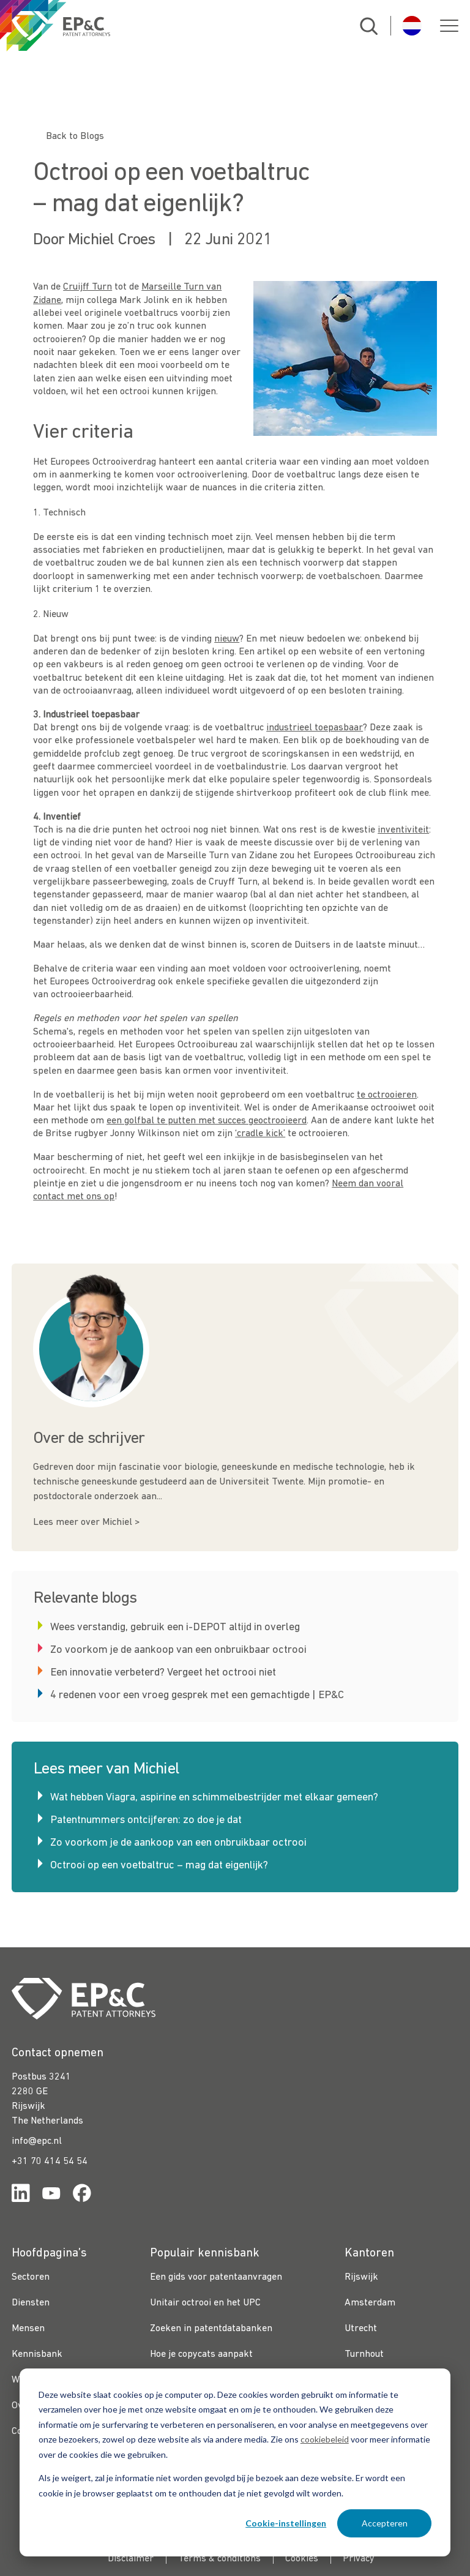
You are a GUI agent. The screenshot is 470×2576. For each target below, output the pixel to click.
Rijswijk (361, 2277)
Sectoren (31, 2277)
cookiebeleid (324, 2439)
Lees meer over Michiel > (86, 1522)
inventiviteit (403, 830)
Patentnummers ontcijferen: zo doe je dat (146, 1820)
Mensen (28, 2329)
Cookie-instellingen (285, 2523)
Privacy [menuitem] (359, 2559)
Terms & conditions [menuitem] (219, 2559)
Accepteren (385, 2523)
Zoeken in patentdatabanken (211, 2329)
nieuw (226, 639)
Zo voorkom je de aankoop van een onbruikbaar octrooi (178, 1650)
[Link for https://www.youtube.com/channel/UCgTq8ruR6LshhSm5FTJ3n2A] (51, 2195)
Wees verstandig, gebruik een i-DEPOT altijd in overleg (175, 1627)
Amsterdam (370, 2303)
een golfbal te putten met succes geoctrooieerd (206, 1121)
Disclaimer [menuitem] (131, 2559)
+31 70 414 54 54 (50, 2161)
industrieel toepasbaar (314, 728)
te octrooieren (387, 1095)
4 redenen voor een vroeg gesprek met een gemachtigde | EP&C (197, 1695)
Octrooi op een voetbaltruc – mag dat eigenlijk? (159, 1865)
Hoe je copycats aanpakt (201, 2354)
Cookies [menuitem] (301, 2559)
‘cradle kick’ (260, 1134)
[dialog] (235, 2462)
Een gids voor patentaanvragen (216, 2277)
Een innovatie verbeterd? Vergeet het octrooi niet (163, 1673)
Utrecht (361, 2329)
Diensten (31, 2303)
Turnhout (364, 2354)
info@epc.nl (37, 2141)
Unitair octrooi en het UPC (205, 2303)
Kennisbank (37, 2354)
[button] (449, 26)
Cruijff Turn (87, 287)
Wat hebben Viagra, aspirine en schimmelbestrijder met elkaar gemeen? (214, 1797)
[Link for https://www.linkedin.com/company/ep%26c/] (21, 2195)
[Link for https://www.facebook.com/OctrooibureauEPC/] (82, 2195)
